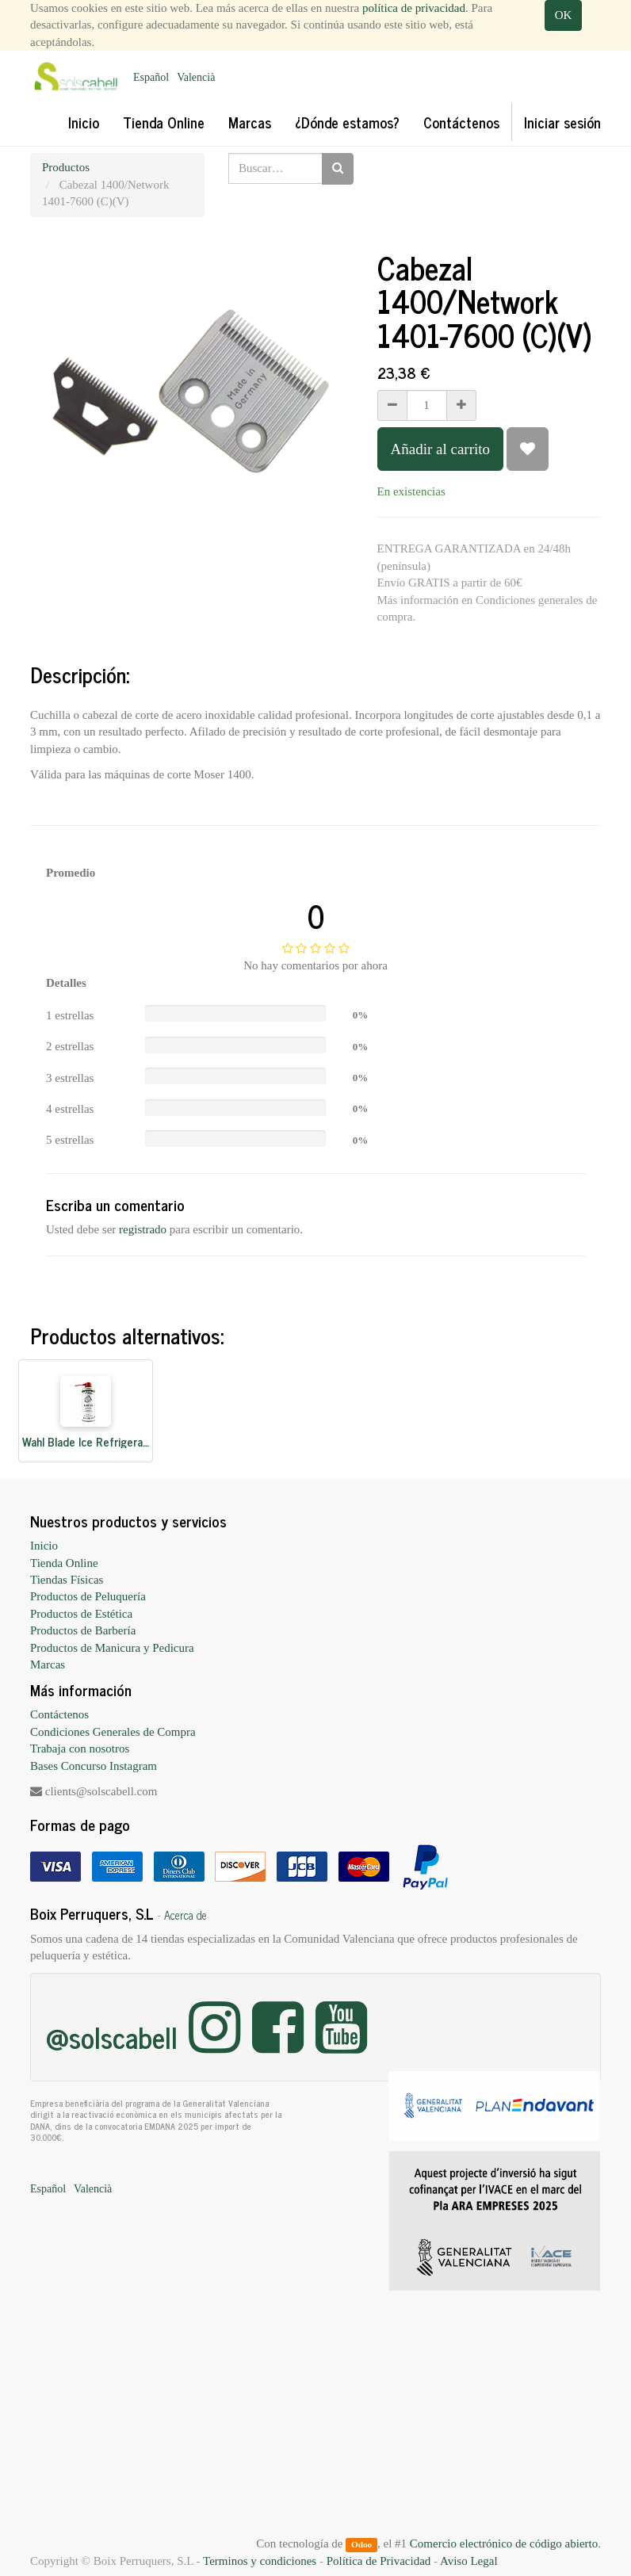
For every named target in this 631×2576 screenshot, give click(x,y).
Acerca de (185, 1914)
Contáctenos (59, 1714)
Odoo (361, 2544)
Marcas (47, 1664)
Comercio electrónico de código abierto (504, 2543)
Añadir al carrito (441, 449)
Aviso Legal (469, 2561)
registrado (142, 1229)
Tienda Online (64, 1563)
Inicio (44, 1545)
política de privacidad (413, 8)
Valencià (196, 77)
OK (563, 15)
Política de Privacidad (379, 2561)
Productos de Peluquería (88, 1596)
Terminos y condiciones (259, 2561)
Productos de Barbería (83, 1630)
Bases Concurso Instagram (93, 1766)
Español (151, 77)
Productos (66, 167)
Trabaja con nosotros (79, 1748)
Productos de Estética (81, 1613)
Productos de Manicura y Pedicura (112, 1648)
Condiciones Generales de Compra (113, 1732)
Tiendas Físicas (66, 1579)
